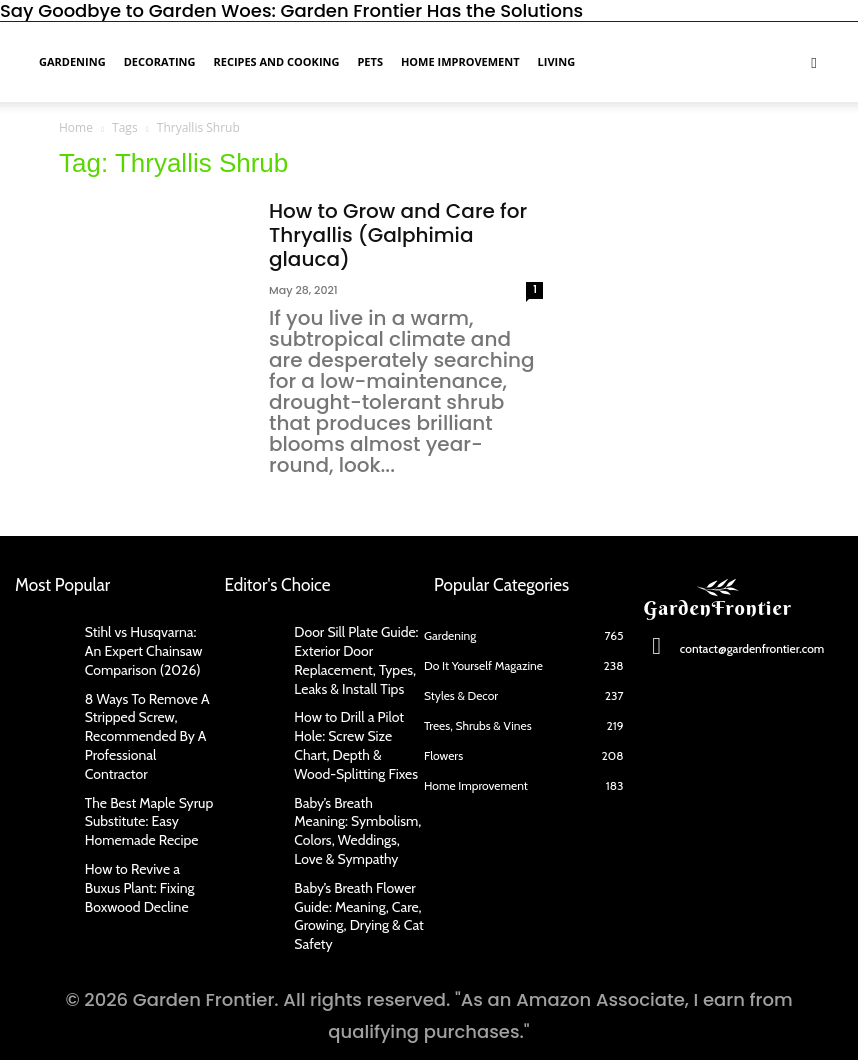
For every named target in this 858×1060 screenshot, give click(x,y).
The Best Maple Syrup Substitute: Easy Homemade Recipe (140, 784)
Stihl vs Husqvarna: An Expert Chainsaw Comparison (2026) (141, 646)
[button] (814, 61)
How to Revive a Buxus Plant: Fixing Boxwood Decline (142, 844)
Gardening (72, 61)
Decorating (160, 61)
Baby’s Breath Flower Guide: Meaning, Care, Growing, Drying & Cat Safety (349, 869)
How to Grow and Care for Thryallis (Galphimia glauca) (398, 235)
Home (76, 127)
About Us (205, 1022)
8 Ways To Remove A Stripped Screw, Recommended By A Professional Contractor (144, 714)
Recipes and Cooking (276, 61)
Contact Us (332, 1022)
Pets (370, 61)
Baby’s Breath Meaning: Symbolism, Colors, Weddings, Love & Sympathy (352, 792)
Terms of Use (634, 1022)
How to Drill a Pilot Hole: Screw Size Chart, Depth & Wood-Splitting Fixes (355, 723)
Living (557, 61)
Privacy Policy (479, 1022)
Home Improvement (460, 61)
